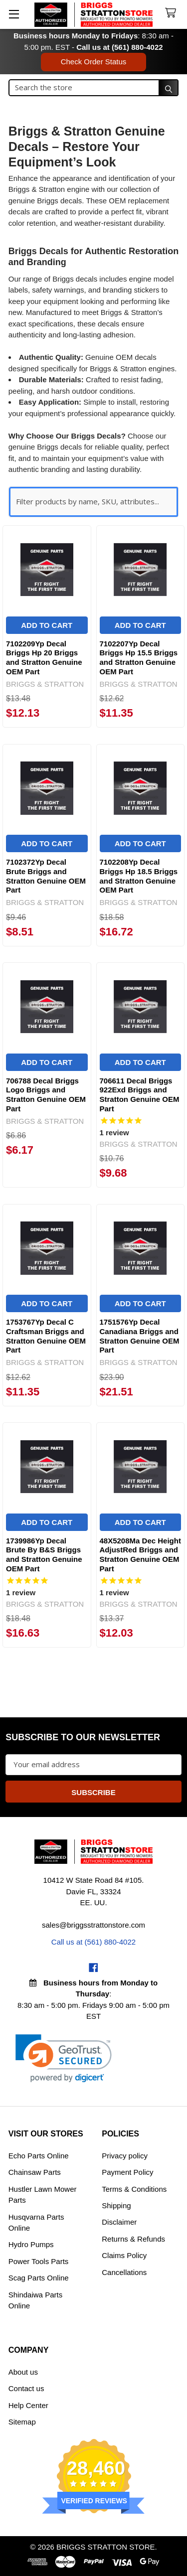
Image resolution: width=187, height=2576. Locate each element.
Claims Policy (124, 2255)
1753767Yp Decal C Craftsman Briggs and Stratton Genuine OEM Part (46, 1336)
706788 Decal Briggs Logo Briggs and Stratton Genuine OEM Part (46, 1094)
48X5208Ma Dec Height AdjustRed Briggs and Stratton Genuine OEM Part (140, 1554)
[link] (63, 2058)
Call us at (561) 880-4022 (119, 47)
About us (23, 2372)
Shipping (116, 2205)
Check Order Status (94, 61)
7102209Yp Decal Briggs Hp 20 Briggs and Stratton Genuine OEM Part (44, 657)
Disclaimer (119, 2222)
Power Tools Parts (38, 2261)
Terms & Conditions (134, 2189)
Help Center (28, 2405)
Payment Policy (127, 2172)
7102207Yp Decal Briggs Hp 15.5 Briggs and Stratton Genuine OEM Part (139, 657)
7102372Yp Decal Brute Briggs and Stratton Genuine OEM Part (46, 876)
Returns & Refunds (133, 2239)
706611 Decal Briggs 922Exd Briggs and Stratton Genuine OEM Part (140, 1094)
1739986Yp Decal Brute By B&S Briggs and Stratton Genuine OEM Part (44, 1554)
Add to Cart (46, 625)
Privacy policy (125, 2155)
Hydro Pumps (31, 2244)
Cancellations (124, 2272)
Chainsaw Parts (34, 2172)
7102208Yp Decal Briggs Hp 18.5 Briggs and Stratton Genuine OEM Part (139, 876)
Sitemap (22, 2422)
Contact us (26, 2388)
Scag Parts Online (38, 2277)
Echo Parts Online (38, 2155)
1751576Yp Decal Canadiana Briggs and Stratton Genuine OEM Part (140, 1336)
